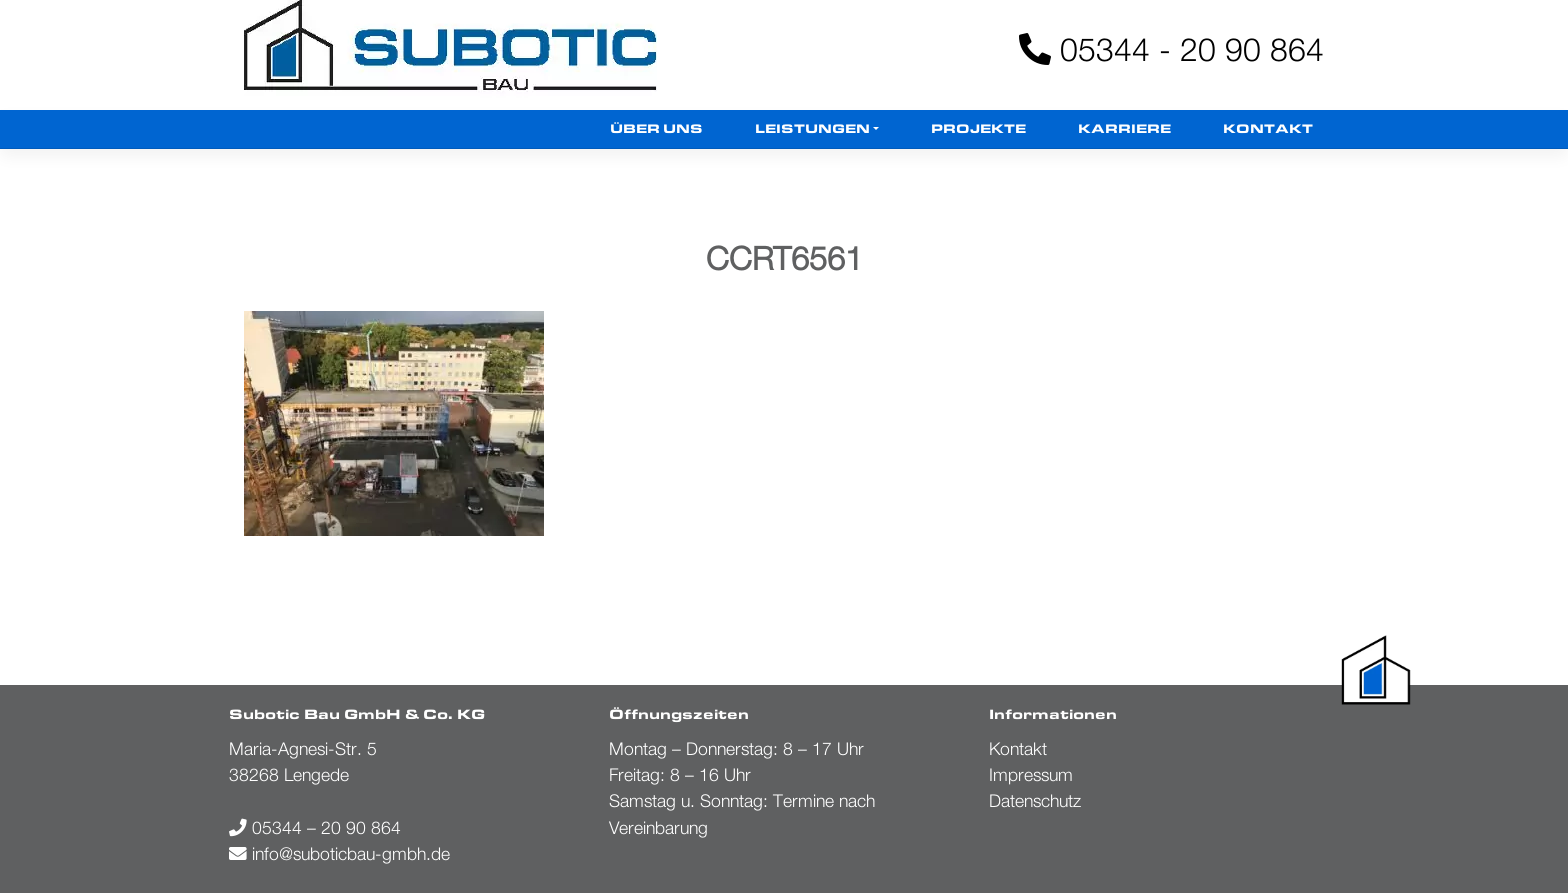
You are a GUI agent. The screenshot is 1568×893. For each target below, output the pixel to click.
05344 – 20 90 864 (315, 827)
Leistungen (812, 129)
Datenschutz (1035, 800)
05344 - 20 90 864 (1171, 49)
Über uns (656, 129)
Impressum (1031, 774)
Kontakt (1268, 129)
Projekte (978, 129)
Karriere (1124, 129)
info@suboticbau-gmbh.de (339, 853)
